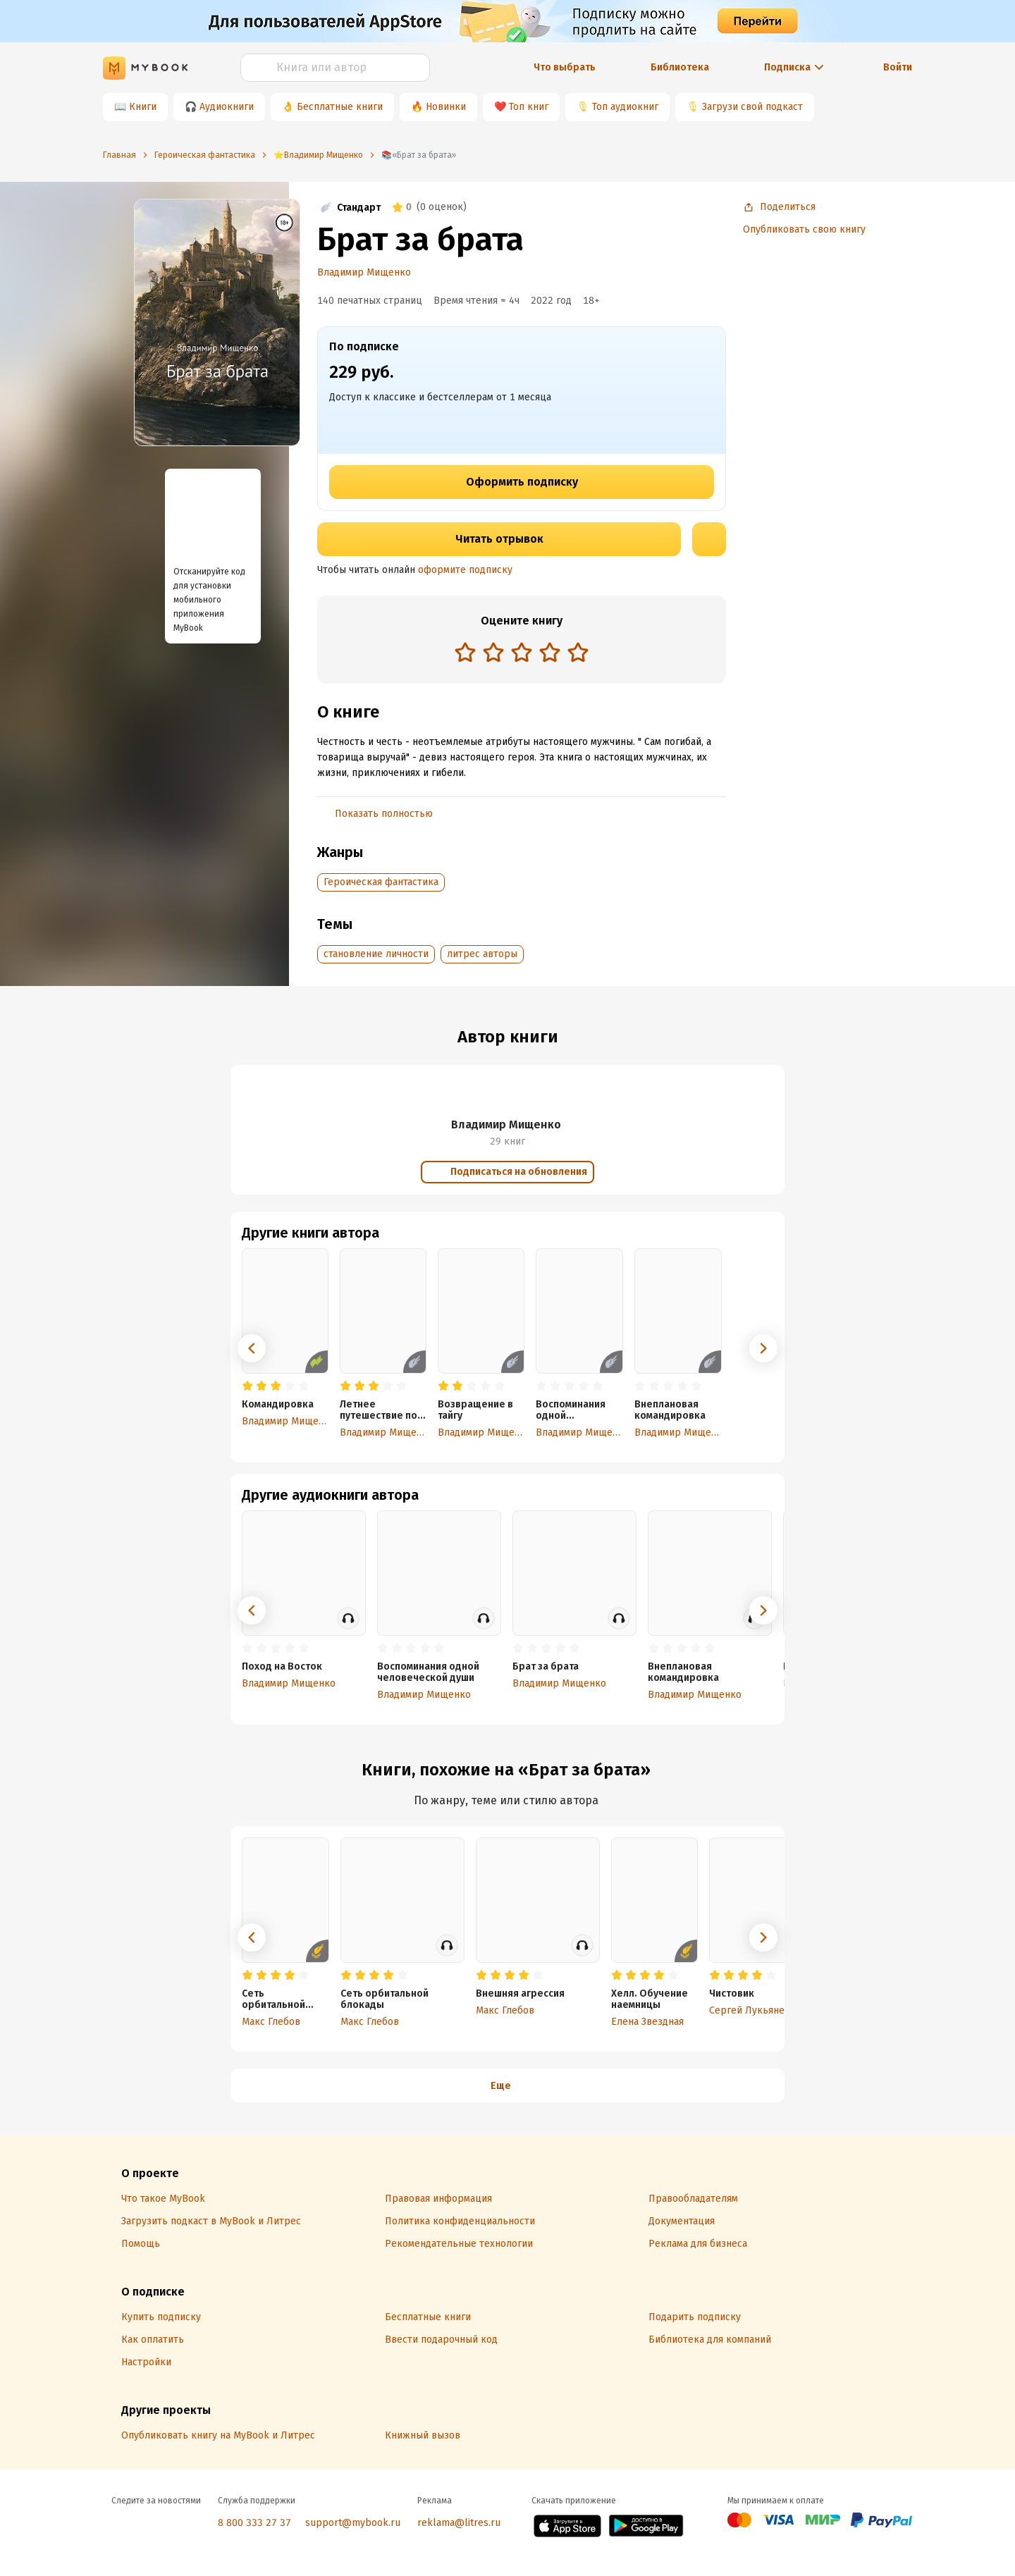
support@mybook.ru (352, 2523)
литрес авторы (482, 954)
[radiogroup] (521, 654)
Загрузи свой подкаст (752, 107)
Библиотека (680, 67)
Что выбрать (565, 67)
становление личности (376, 954)
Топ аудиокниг (625, 107)
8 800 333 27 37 (254, 2523)
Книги (142, 107)
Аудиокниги (226, 107)
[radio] (465, 652)
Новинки (446, 107)
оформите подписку (465, 570)
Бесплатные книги (340, 107)
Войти (897, 67)
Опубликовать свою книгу (804, 229)
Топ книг (528, 107)
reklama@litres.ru (458, 2523)
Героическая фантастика (381, 882)
